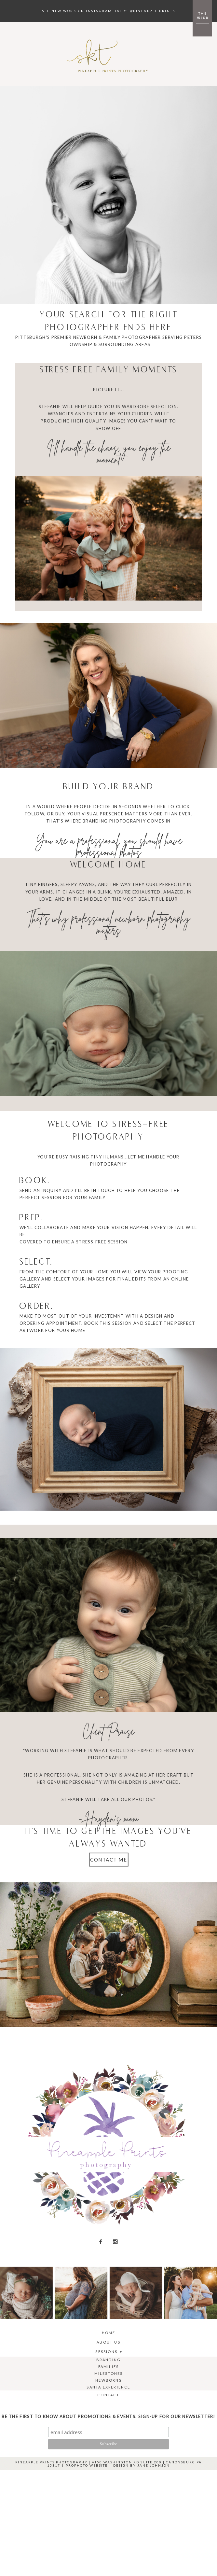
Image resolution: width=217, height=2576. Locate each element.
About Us (108, 2342)
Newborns (108, 2380)
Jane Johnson (153, 2465)
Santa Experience (108, 2387)
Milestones (108, 2373)
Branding (108, 2360)
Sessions (106, 2351)
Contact (108, 2395)
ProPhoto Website (87, 2465)
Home (108, 2333)
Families (108, 2366)
